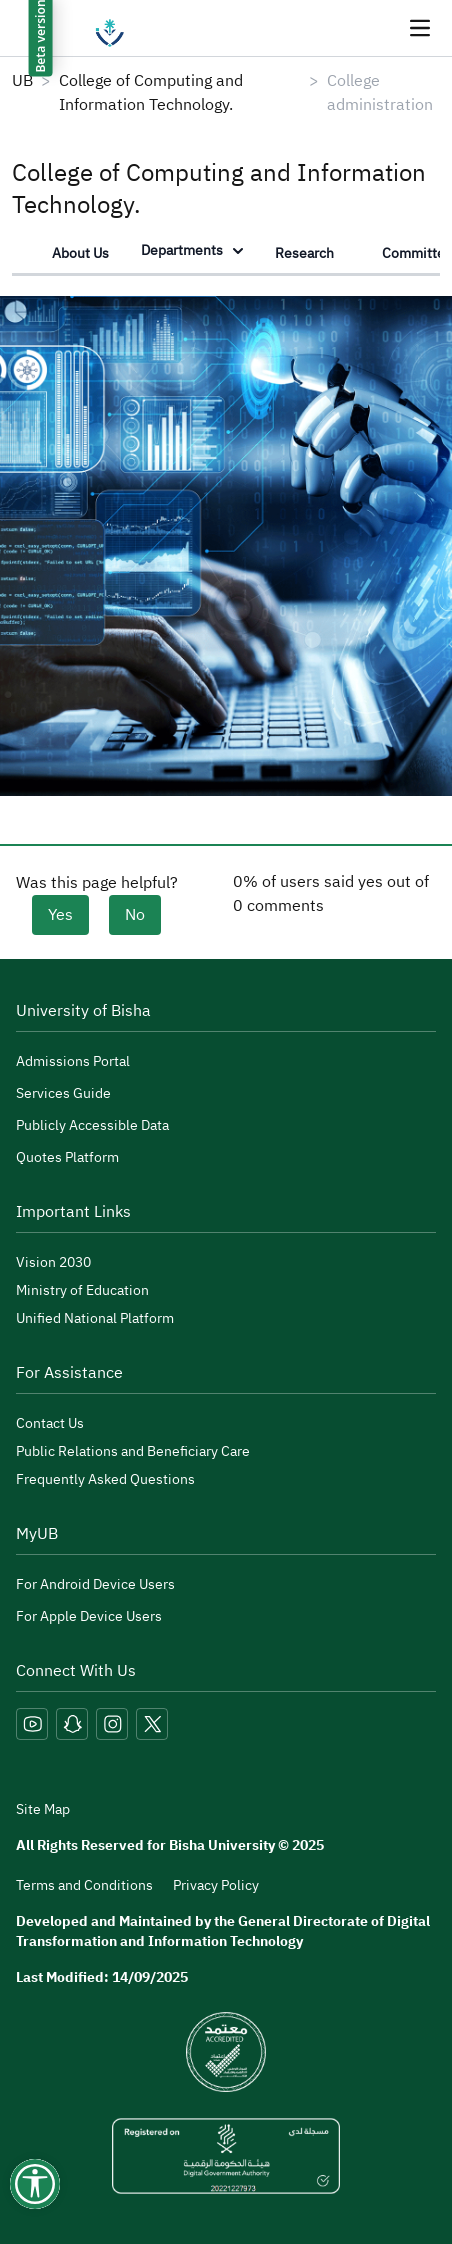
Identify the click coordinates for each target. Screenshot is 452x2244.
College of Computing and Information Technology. (151, 93)
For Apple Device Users (89, 1616)
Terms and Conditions (84, 1885)
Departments (192, 250)
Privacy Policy (216, 1885)
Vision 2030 (53, 1262)
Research (304, 253)
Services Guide (63, 1093)
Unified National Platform (95, 1318)
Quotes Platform (67, 1157)
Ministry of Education (82, 1290)
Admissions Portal (73, 1061)
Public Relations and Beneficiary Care (133, 1451)
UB (22, 81)
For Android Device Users (95, 1584)
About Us (80, 253)
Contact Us (50, 1423)
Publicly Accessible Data (92, 1125)
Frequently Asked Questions (105, 1479)
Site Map (43, 1810)
